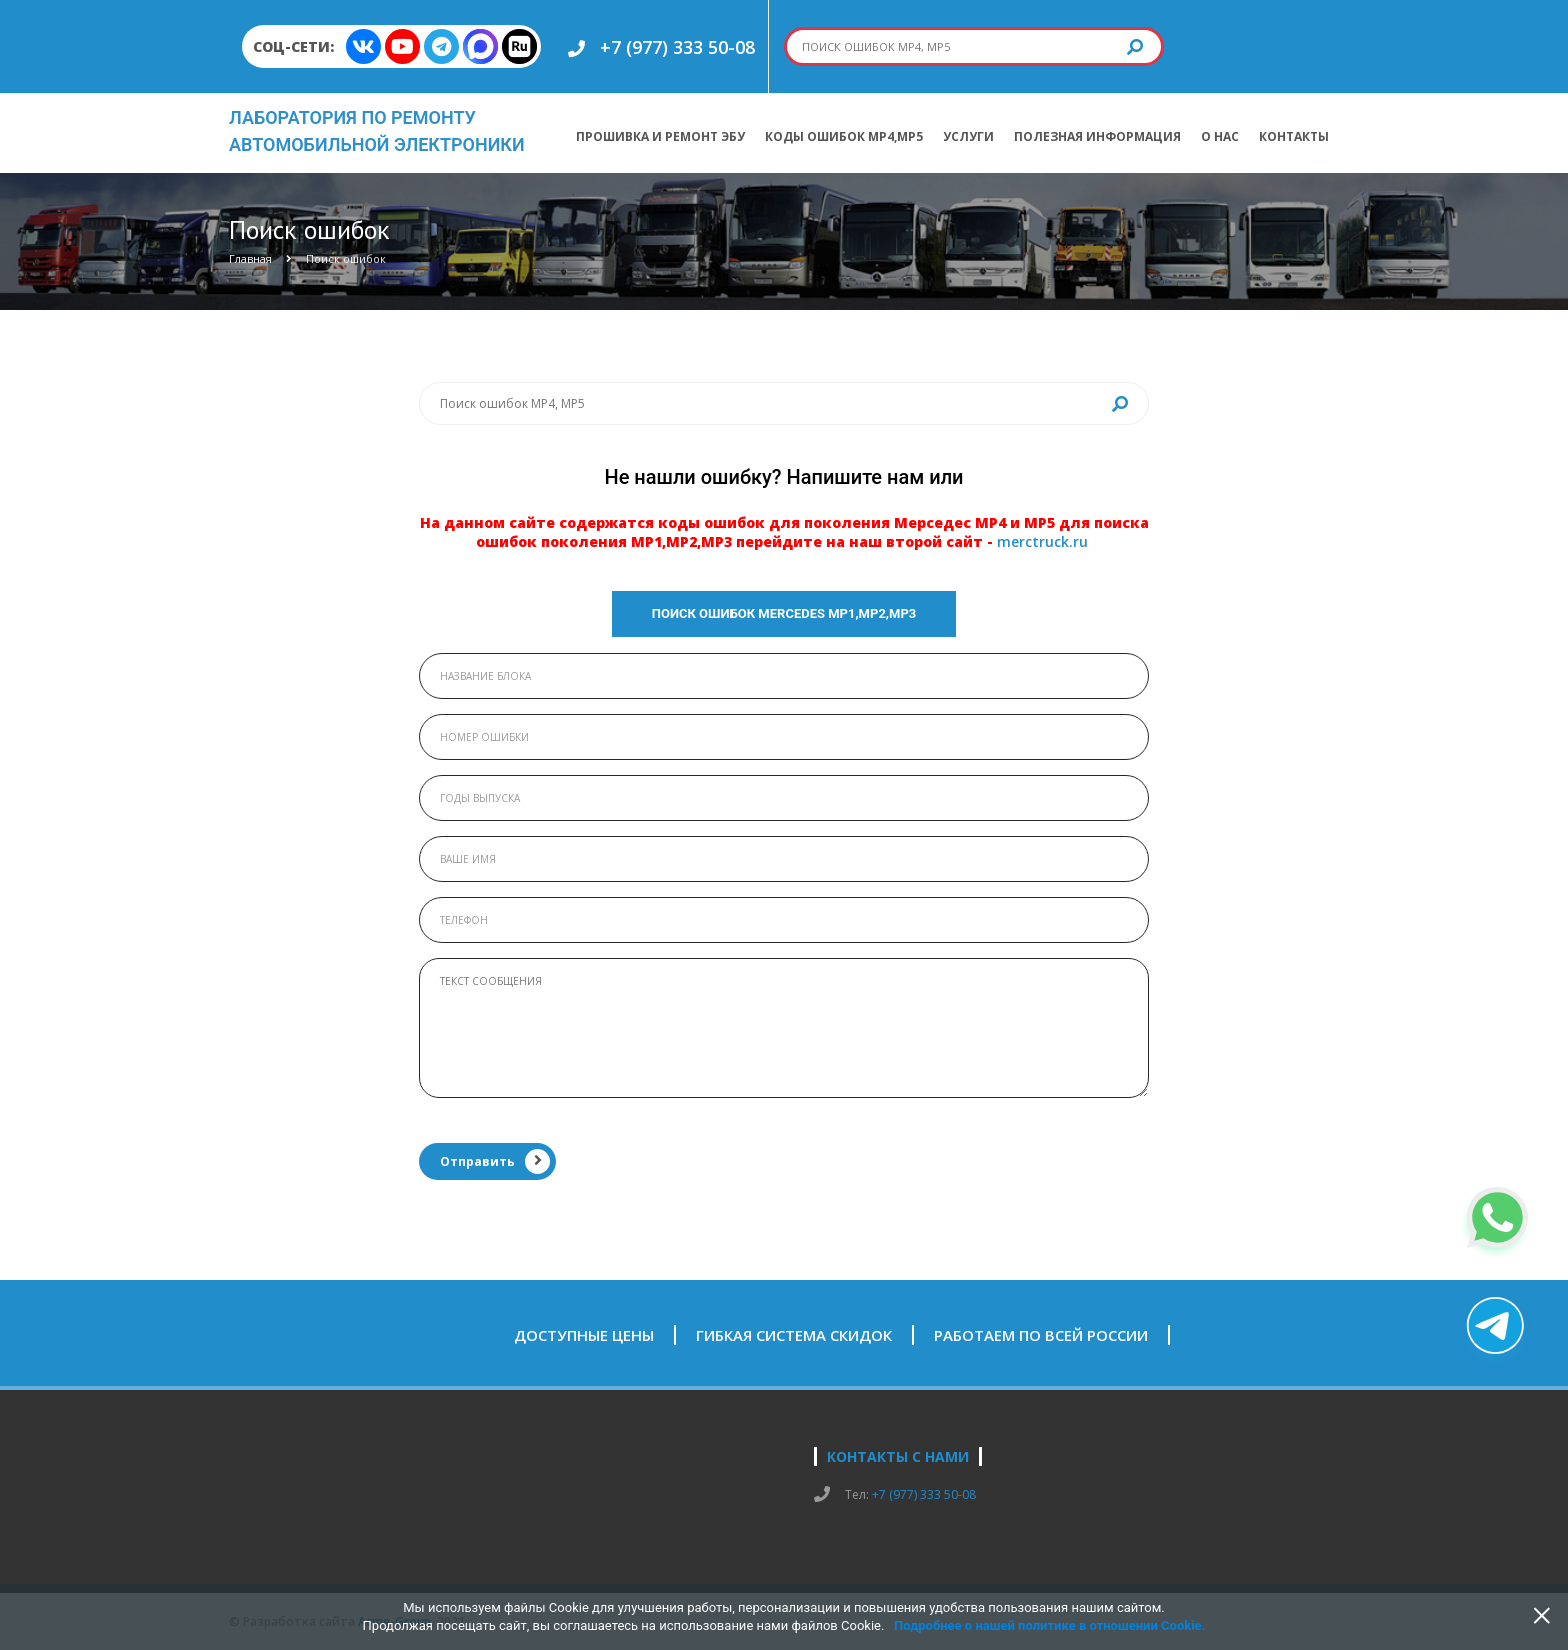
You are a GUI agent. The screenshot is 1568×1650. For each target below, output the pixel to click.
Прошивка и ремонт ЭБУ (660, 136)
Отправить (495, 1161)
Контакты (1294, 136)
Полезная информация (1097, 136)
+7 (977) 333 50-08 (677, 47)
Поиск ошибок (346, 258)
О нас (1220, 136)
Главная (250, 258)
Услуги (968, 136)
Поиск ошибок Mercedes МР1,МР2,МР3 (784, 613)
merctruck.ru (1042, 541)
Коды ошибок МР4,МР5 (844, 136)
